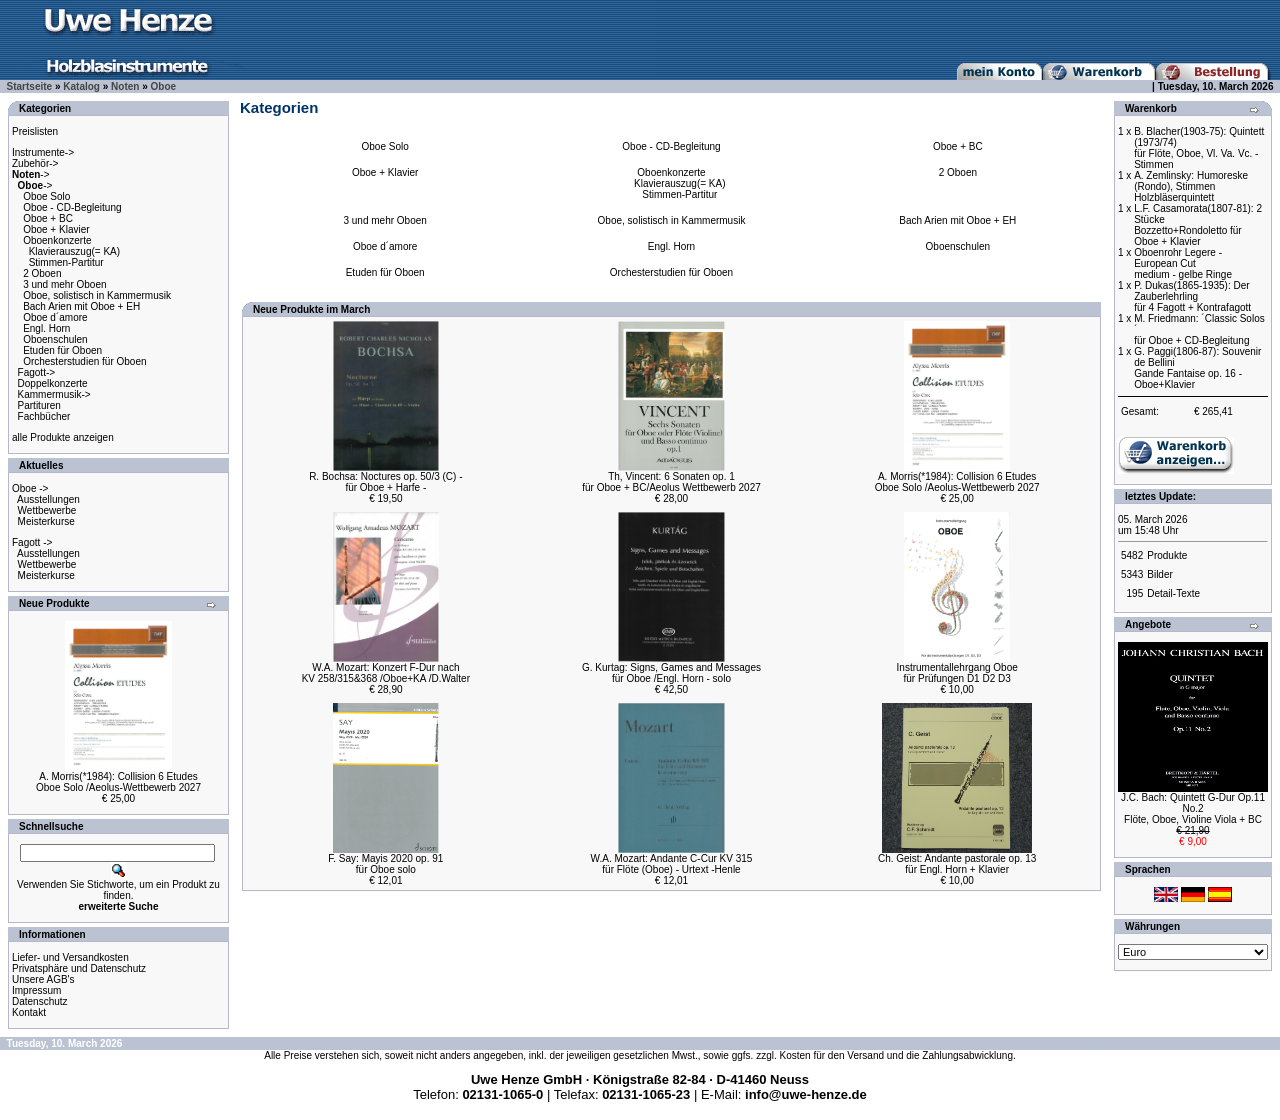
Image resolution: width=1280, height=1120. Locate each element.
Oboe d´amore (55, 317)
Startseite (30, 86)
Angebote (1148, 624)
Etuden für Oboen (62, 350)
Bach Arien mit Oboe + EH (81, 306)
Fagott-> (37, 372)
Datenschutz (40, 1001)
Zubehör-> (35, 163)
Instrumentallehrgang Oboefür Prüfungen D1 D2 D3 (957, 673)
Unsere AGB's (43, 979)
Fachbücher (44, 416)
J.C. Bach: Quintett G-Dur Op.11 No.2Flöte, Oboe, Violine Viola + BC (1193, 808)
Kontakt (29, 1012)
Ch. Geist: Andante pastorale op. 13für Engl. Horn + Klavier (957, 864)
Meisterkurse (46, 521)
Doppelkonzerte (53, 383)
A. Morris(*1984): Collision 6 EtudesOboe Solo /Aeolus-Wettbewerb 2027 (118, 782)
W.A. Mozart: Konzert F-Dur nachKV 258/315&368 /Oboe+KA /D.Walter (386, 673)
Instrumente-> (43, 152)
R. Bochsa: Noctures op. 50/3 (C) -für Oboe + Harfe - (385, 482)
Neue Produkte (54, 603)
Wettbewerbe (47, 510)
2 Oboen (42, 273)
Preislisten (35, 131)
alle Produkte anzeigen (63, 437)
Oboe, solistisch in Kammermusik (97, 295)
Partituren (39, 405)
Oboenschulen (55, 339)
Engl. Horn (46, 328)
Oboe (164, 86)
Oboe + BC (48, 218)
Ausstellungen (48, 499)
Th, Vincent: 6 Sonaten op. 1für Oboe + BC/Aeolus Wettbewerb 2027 (671, 482)
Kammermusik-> (54, 394)
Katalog (81, 86)
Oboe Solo (46, 196)
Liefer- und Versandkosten (70, 957)
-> (31, 174)
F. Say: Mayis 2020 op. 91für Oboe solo (385, 864)
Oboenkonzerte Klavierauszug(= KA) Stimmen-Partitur (66, 251)
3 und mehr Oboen (64, 284)
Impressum (36, 990)
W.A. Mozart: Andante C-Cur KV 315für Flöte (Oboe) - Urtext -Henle (672, 864)
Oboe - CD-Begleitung (72, 207)
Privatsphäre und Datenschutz (79, 968)
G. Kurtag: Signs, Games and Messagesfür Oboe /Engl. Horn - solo (671, 673)
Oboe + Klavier (56, 229)
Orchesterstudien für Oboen (84, 361)
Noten (125, 86)
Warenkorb (1151, 108)
